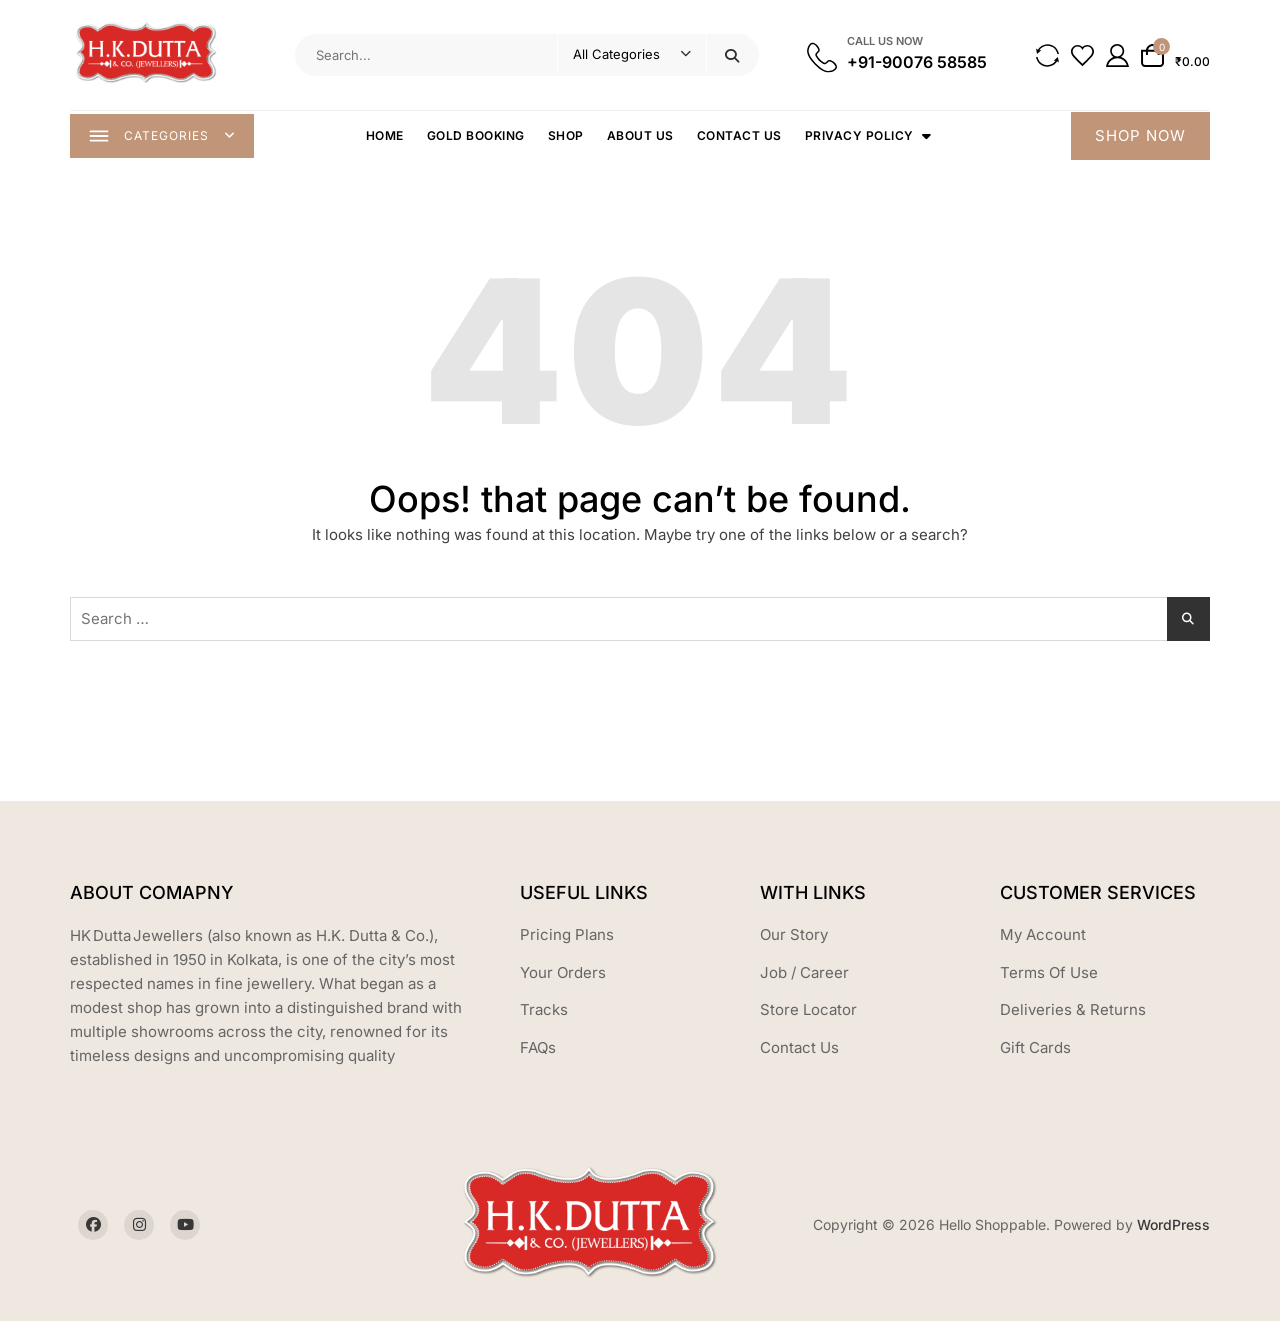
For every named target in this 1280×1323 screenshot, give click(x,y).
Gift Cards (1035, 1049)
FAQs (538, 1049)
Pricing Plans (567, 936)
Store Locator (808, 1011)
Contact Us (740, 136)
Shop (567, 136)
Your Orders (563, 974)
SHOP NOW (1140, 136)
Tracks (544, 1011)
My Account (1043, 936)
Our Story (794, 936)
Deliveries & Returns (1073, 1011)
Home (386, 136)
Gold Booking (477, 136)
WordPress (1173, 1226)
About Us (641, 136)
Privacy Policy (860, 136)
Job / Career (804, 974)
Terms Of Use (1049, 974)
